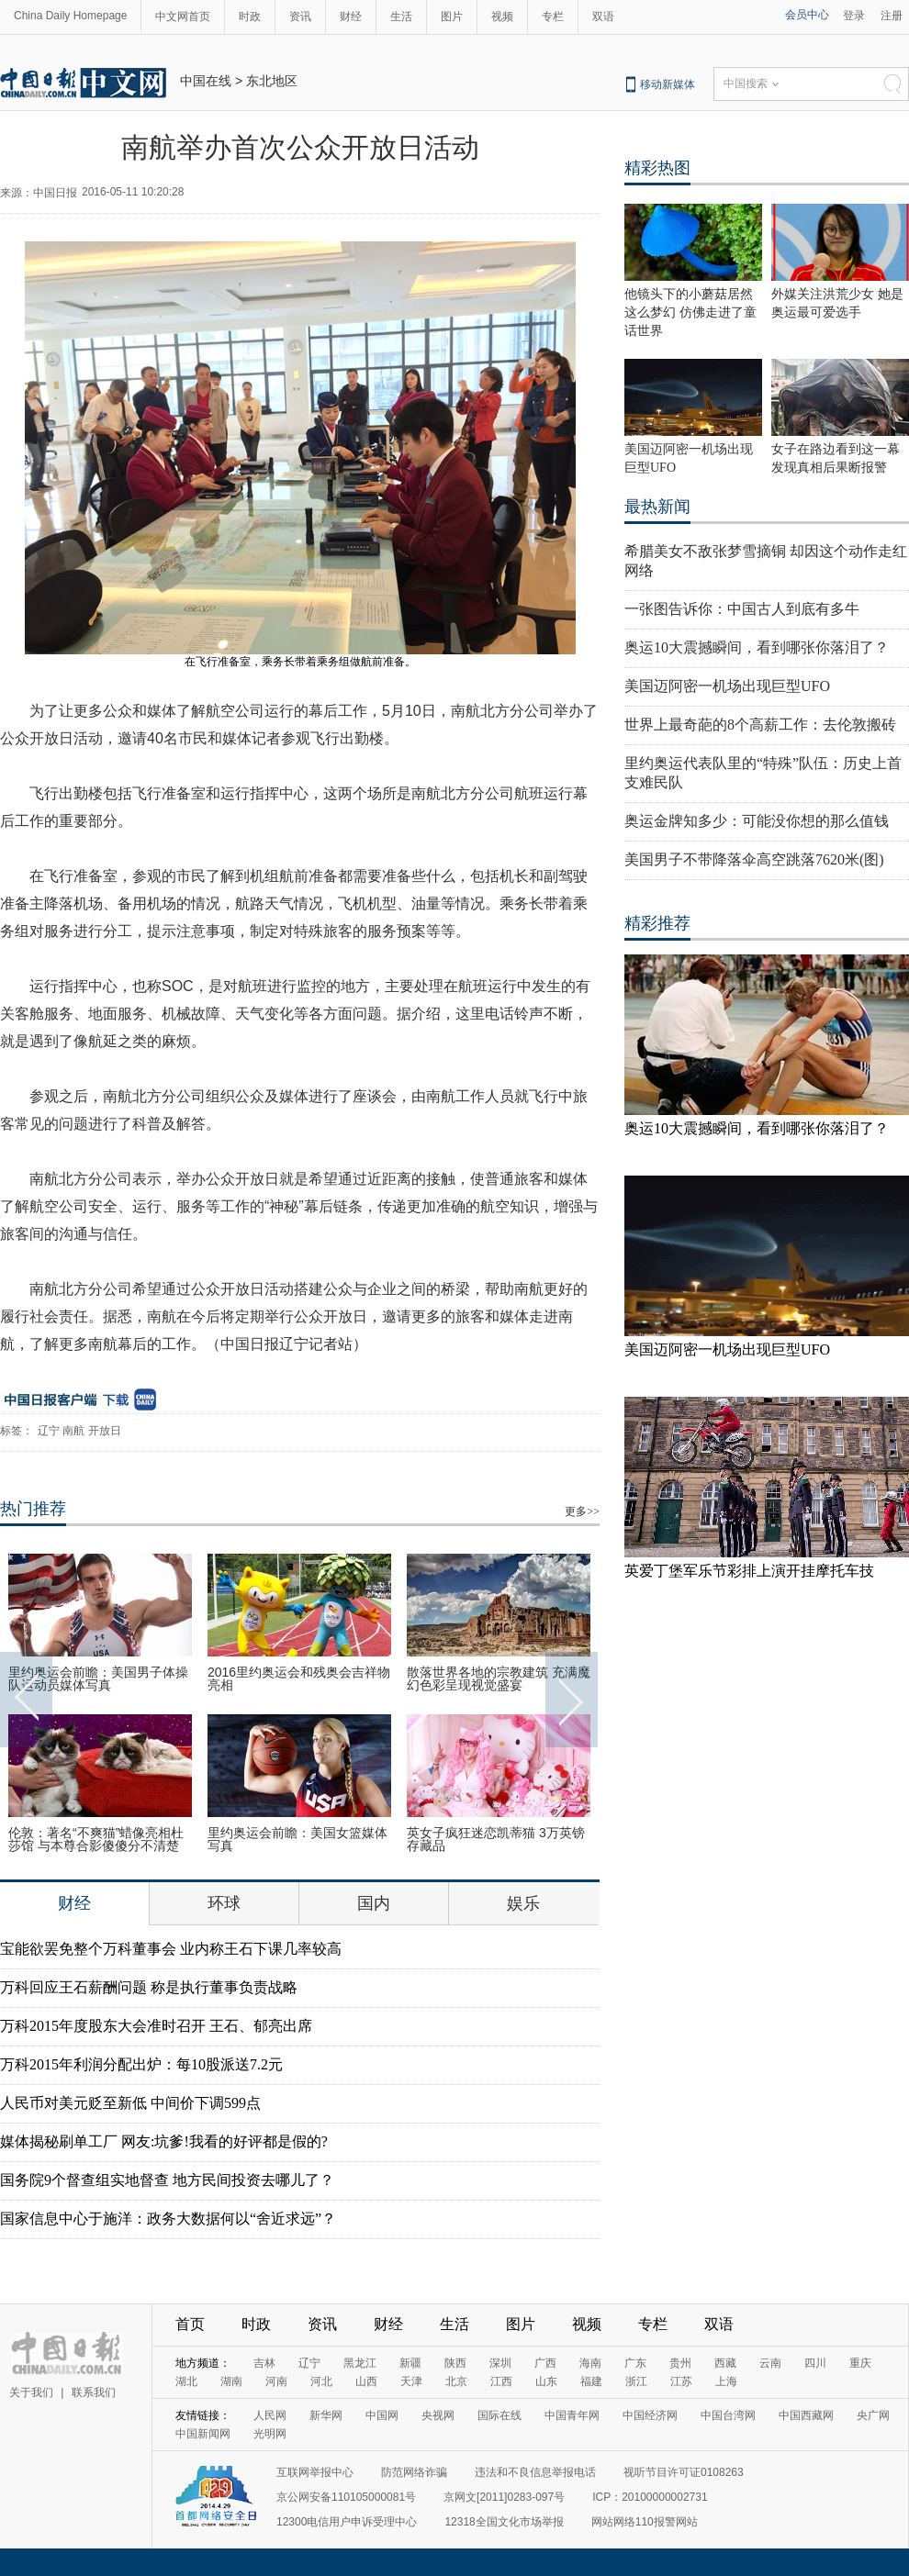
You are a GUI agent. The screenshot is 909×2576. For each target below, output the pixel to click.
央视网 (437, 2415)
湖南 (231, 2381)
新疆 (410, 2363)
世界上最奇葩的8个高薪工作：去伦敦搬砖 (760, 724)
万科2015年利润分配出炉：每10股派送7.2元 (141, 2064)
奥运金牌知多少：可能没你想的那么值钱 (756, 821)
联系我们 (94, 2392)
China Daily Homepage (70, 15)
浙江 (636, 2381)
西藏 (725, 2363)
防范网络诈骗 (414, 2472)
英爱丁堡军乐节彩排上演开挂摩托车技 (749, 1570)
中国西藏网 (806, 2415)
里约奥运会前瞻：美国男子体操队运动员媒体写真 (98, 1678)
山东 (546, 2381)
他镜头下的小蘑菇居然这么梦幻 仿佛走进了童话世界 (690, 312)
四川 (815, 2363)
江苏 (681, 2381)
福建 (591, 2381)
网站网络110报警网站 (644, 2521)
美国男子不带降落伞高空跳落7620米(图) (754, 859)
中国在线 (205, 80)
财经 (351, 16)
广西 (545, 2363)
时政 (250, 16)
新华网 (325, 2415)
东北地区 (271, 80)
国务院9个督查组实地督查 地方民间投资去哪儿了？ (167, 2180)
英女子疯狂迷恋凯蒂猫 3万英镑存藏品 (496, 1839)
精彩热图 (657, 168)
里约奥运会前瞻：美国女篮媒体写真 (297, 1839)
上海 (726, 2381)
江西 (501, 2381)
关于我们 (31, 2392)
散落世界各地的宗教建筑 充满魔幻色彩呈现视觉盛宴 (498, 1678)
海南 (590, 2363)
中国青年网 (572, 2415)
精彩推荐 (657, 923)
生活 (401, 16)
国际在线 (499, 2415)
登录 (854, 15)
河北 (321, 2381)
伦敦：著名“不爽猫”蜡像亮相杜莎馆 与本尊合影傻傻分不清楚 (96, 1839)
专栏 (553, 16)
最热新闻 (657, 506)
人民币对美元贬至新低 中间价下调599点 (130, 2103)
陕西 (455, 2363)
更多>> (582, 1511)
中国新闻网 (202, 2433)
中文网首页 (182, 16)
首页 (190, 2324)
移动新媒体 (667, 84)
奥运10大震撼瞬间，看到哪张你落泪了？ (756, 647)
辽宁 (49, 1430)
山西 (366, 2381)
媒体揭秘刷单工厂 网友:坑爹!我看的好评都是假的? (164, 2141)
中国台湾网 (728, 2415)
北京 (456, 2381)
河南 (276, 2381)
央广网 (873, 2415)
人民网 (269, 2415)
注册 (892, 15)
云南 (770, 2363)
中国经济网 (650, 2415)
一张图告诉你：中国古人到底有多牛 (741, 609)
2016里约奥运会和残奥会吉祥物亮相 (299, 1678)
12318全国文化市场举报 (503, 2521)
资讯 (300, 16)
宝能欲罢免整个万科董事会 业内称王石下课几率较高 (171, 1949)
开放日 (104, 1430)
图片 (452, 16)
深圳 (500, 2363)
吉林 (264, 2363)
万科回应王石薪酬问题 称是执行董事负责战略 (148, 1987)
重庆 (860, 2363)
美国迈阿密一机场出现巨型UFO (727, 686)
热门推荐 (33, 1509)
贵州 (680, 2363)
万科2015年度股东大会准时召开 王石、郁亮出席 (156, 2026)
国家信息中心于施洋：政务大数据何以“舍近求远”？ (168, 2218)
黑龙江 (359, 2363)
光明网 (269, 2433)
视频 (502, 16)
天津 (411, 2381)
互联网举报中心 (315, 2472)
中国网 (381, 2415)
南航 (73, 1430)
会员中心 (807, 14)
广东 (635, 2363)
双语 (603, 16)
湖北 (186, 2381)
